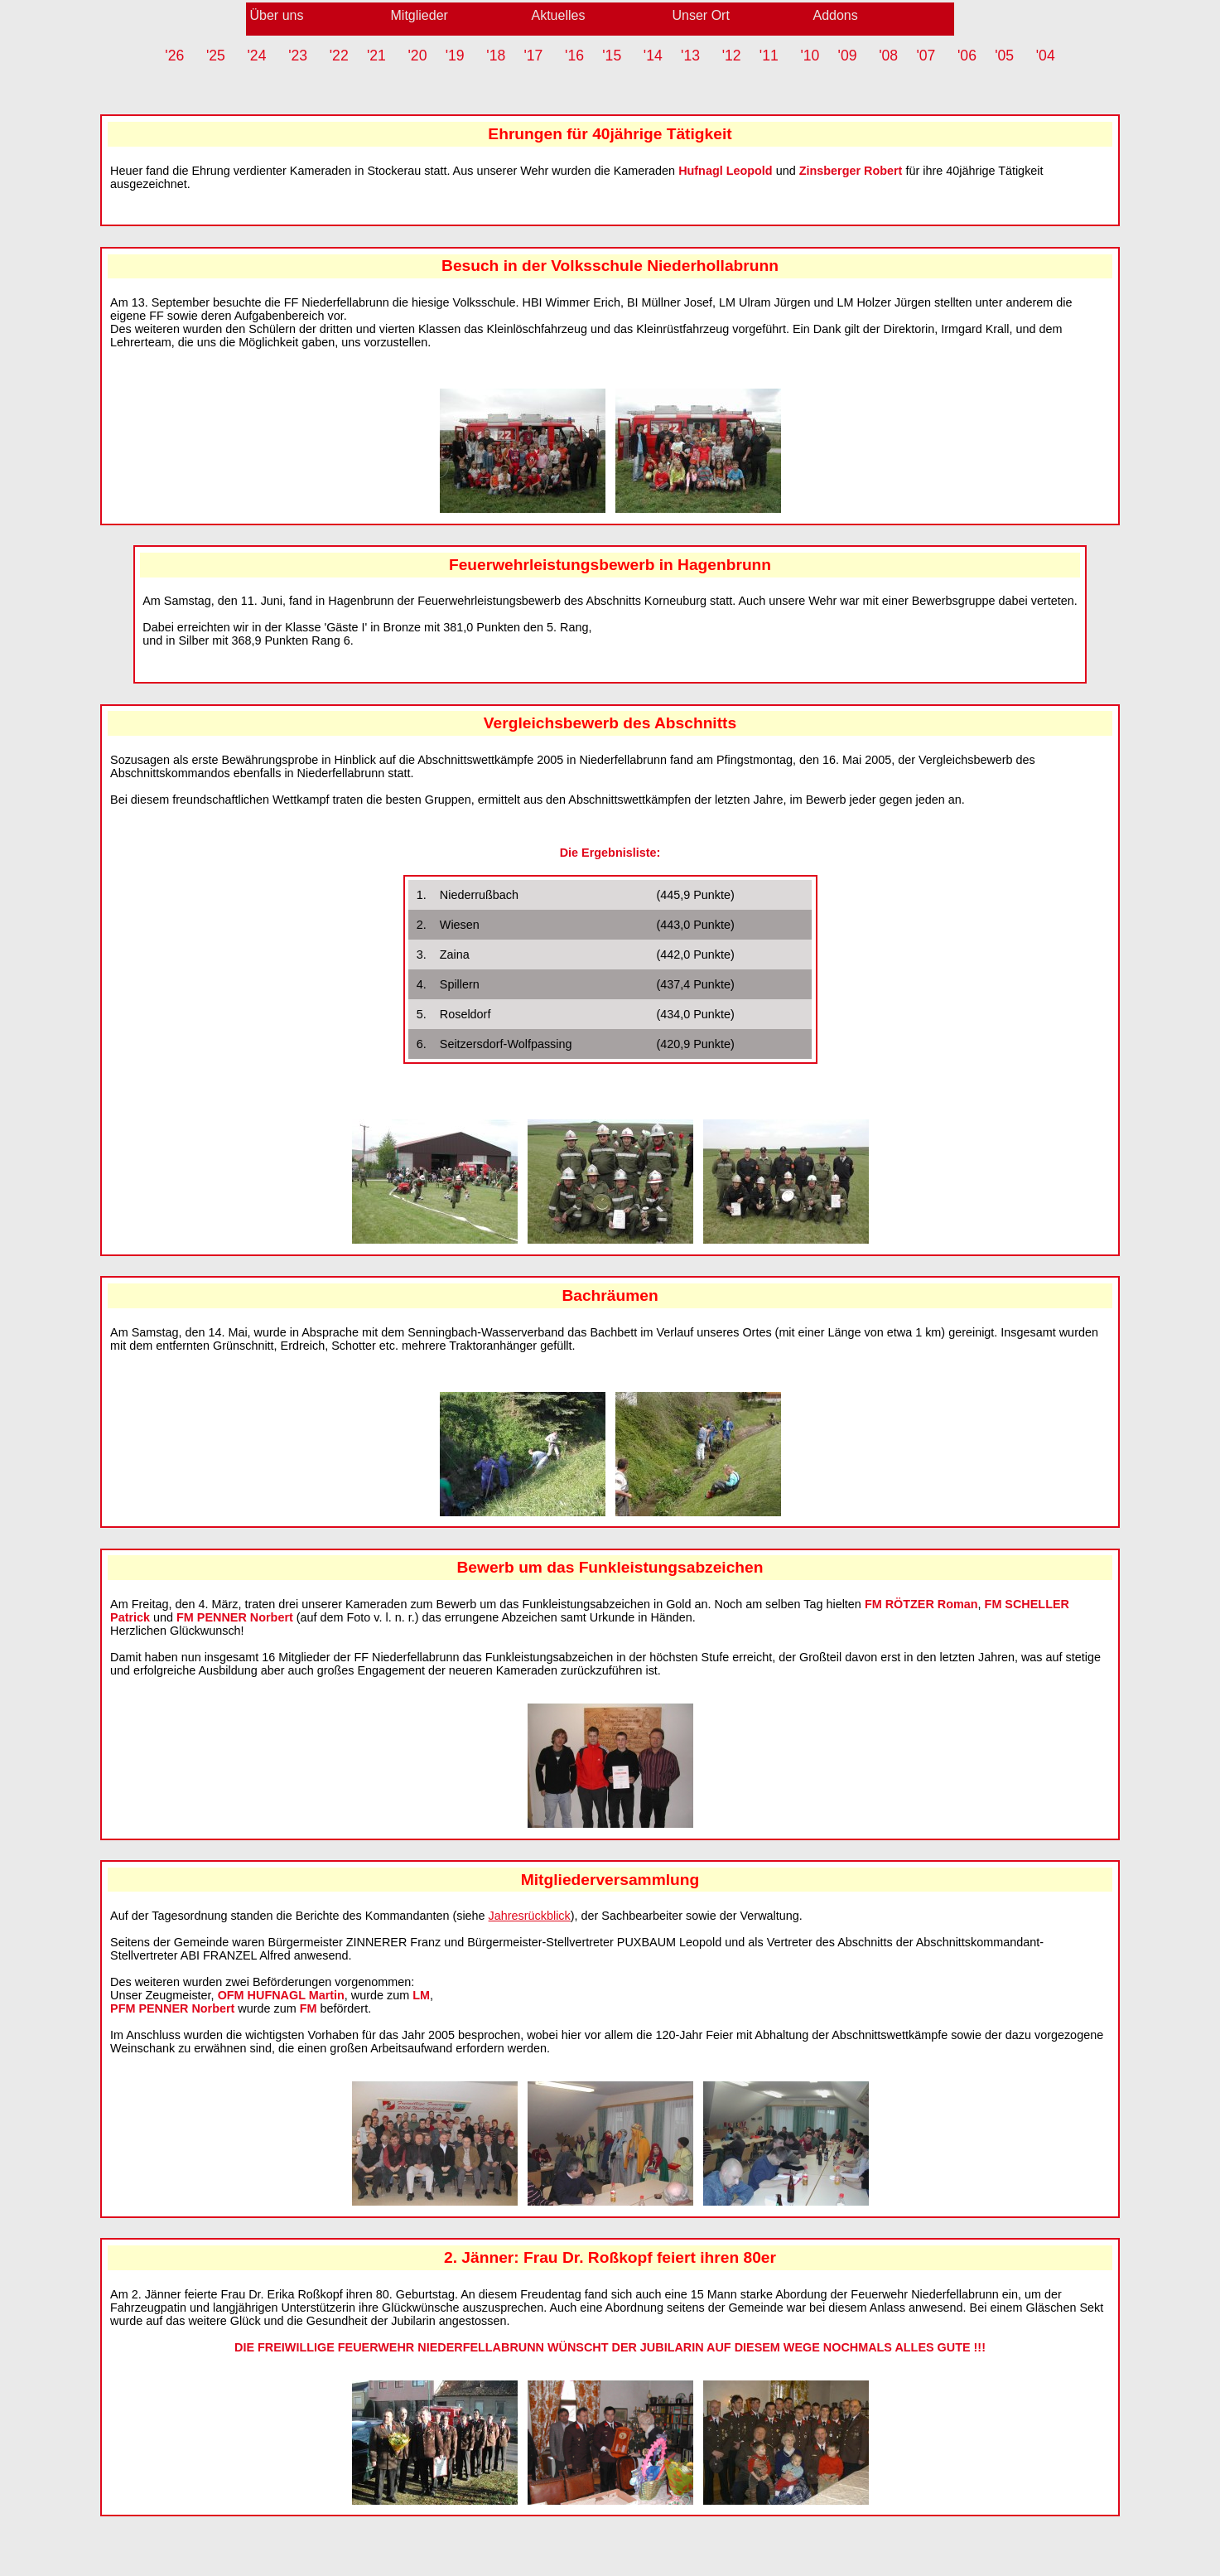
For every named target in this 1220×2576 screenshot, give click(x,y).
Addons (835, 15)
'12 (731, 55)
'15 (611, 55)
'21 (376, 55)
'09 (847, 55)
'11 (769, 55)
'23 (297, 55)
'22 (339, 55)
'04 (1045, 55)
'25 (215, 55)
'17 (532, 55)
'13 (690, 55)
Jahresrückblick (530, 1915)
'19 (455, 55)
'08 (888, 55)
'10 (809, 55)
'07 (925, 55)
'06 (966, 55)
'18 (495, 55)
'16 (574, 55)
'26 (174, 55)
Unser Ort (701, 15)
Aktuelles (559, 15)
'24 (257, 55)
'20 (417, 55)
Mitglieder (419, 15)
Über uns (277, 15)
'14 (653, 55)
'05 (1004, 55)
